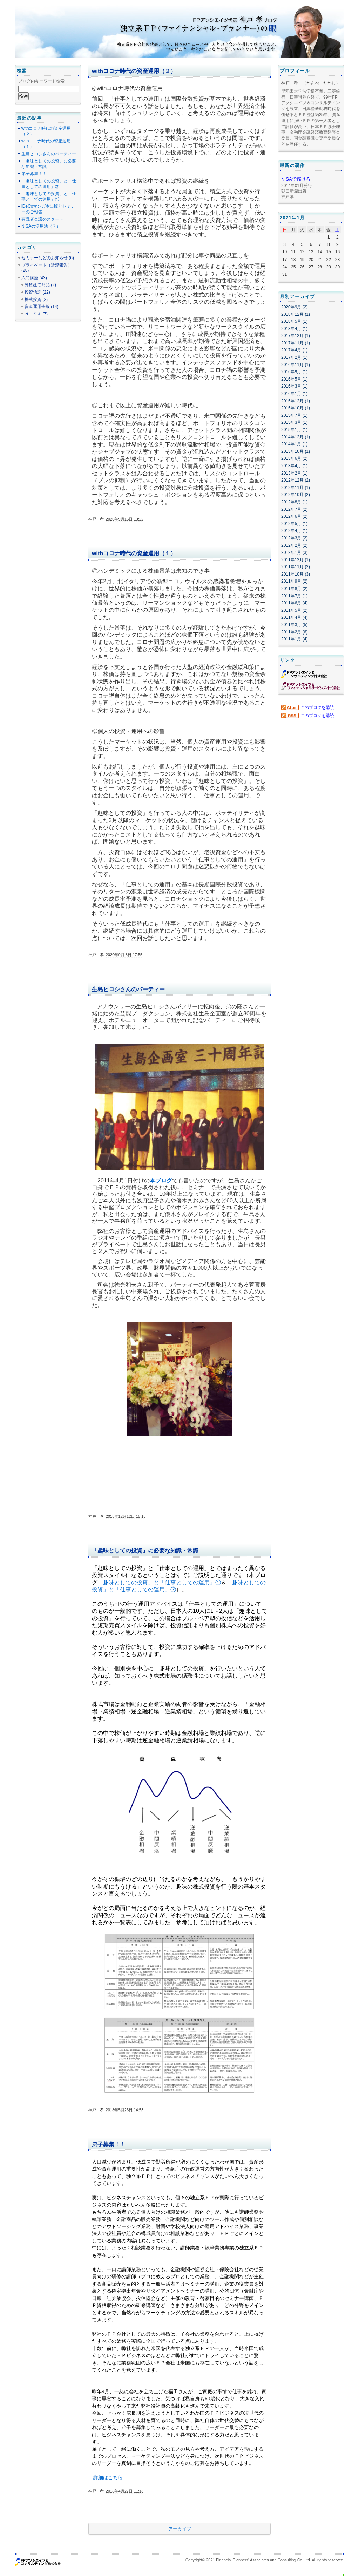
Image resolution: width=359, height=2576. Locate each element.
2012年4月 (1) (294, 530)
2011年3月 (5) (294, 624)
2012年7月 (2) (294, 509)
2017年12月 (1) (295, 335)
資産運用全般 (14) (42, 306)
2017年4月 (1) (294, 350)
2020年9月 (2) (294, 306)
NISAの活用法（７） (41, 226)
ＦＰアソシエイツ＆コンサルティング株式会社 (304, 674)
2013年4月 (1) (294, 465)
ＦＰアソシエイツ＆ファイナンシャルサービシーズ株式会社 (310, 686)
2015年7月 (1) (294, 415)
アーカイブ (179, 2528)
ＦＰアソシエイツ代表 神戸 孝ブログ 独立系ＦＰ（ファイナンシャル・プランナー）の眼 (183, 24)
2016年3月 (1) (294, 386)
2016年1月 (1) (294, 393)
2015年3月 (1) (294, 422)
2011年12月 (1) (295, 559)
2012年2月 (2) (294, 545)
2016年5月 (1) (294, 379)
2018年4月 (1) (294, 328)
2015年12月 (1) (295, 400)
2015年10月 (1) (295, 407)
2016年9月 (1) (294, 371)
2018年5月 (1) (294, 321)
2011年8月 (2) (294, 588)
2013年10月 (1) (295, 451)
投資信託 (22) (37, 292)
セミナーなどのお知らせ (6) (47, 257)
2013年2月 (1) (294, 473)
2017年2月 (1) (294, 357)
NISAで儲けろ (295, 179)
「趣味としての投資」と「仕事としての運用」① (159, 1582)
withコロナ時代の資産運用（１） (134, 553)
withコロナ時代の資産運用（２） (134, 71)
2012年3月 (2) (294, 538)
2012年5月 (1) (294, 523)
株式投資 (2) (36, 299)
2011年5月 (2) (294, 610)
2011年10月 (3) (295, 574)
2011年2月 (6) (294, 632)
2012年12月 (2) (295, 480)
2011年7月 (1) (294, 595)
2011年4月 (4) (294, 617)
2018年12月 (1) (295, 314)
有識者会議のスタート (42, 219)
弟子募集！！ (109, 2144)
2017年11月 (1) (295, 343)
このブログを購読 (317, 707)
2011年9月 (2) (294, 581)
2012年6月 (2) (294, 516)
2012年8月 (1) (294, 501)
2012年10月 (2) (295, 494)
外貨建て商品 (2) (40, 284)
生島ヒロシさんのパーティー (128, 989)
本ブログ (161, 1180)
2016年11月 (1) (295, 364)
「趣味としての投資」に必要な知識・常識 (145, 1551)
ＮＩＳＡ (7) (36, 313)
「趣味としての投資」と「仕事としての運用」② (48, 184)
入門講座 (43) (34, 277)
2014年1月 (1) (294, 444)
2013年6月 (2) (294, 458)
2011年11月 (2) (295, 566)
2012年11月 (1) (295, 487)
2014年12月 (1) (295, 437)
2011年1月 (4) (294, 639)
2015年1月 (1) (294, 429)
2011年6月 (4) (294, 603)
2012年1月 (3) (294, 552)
